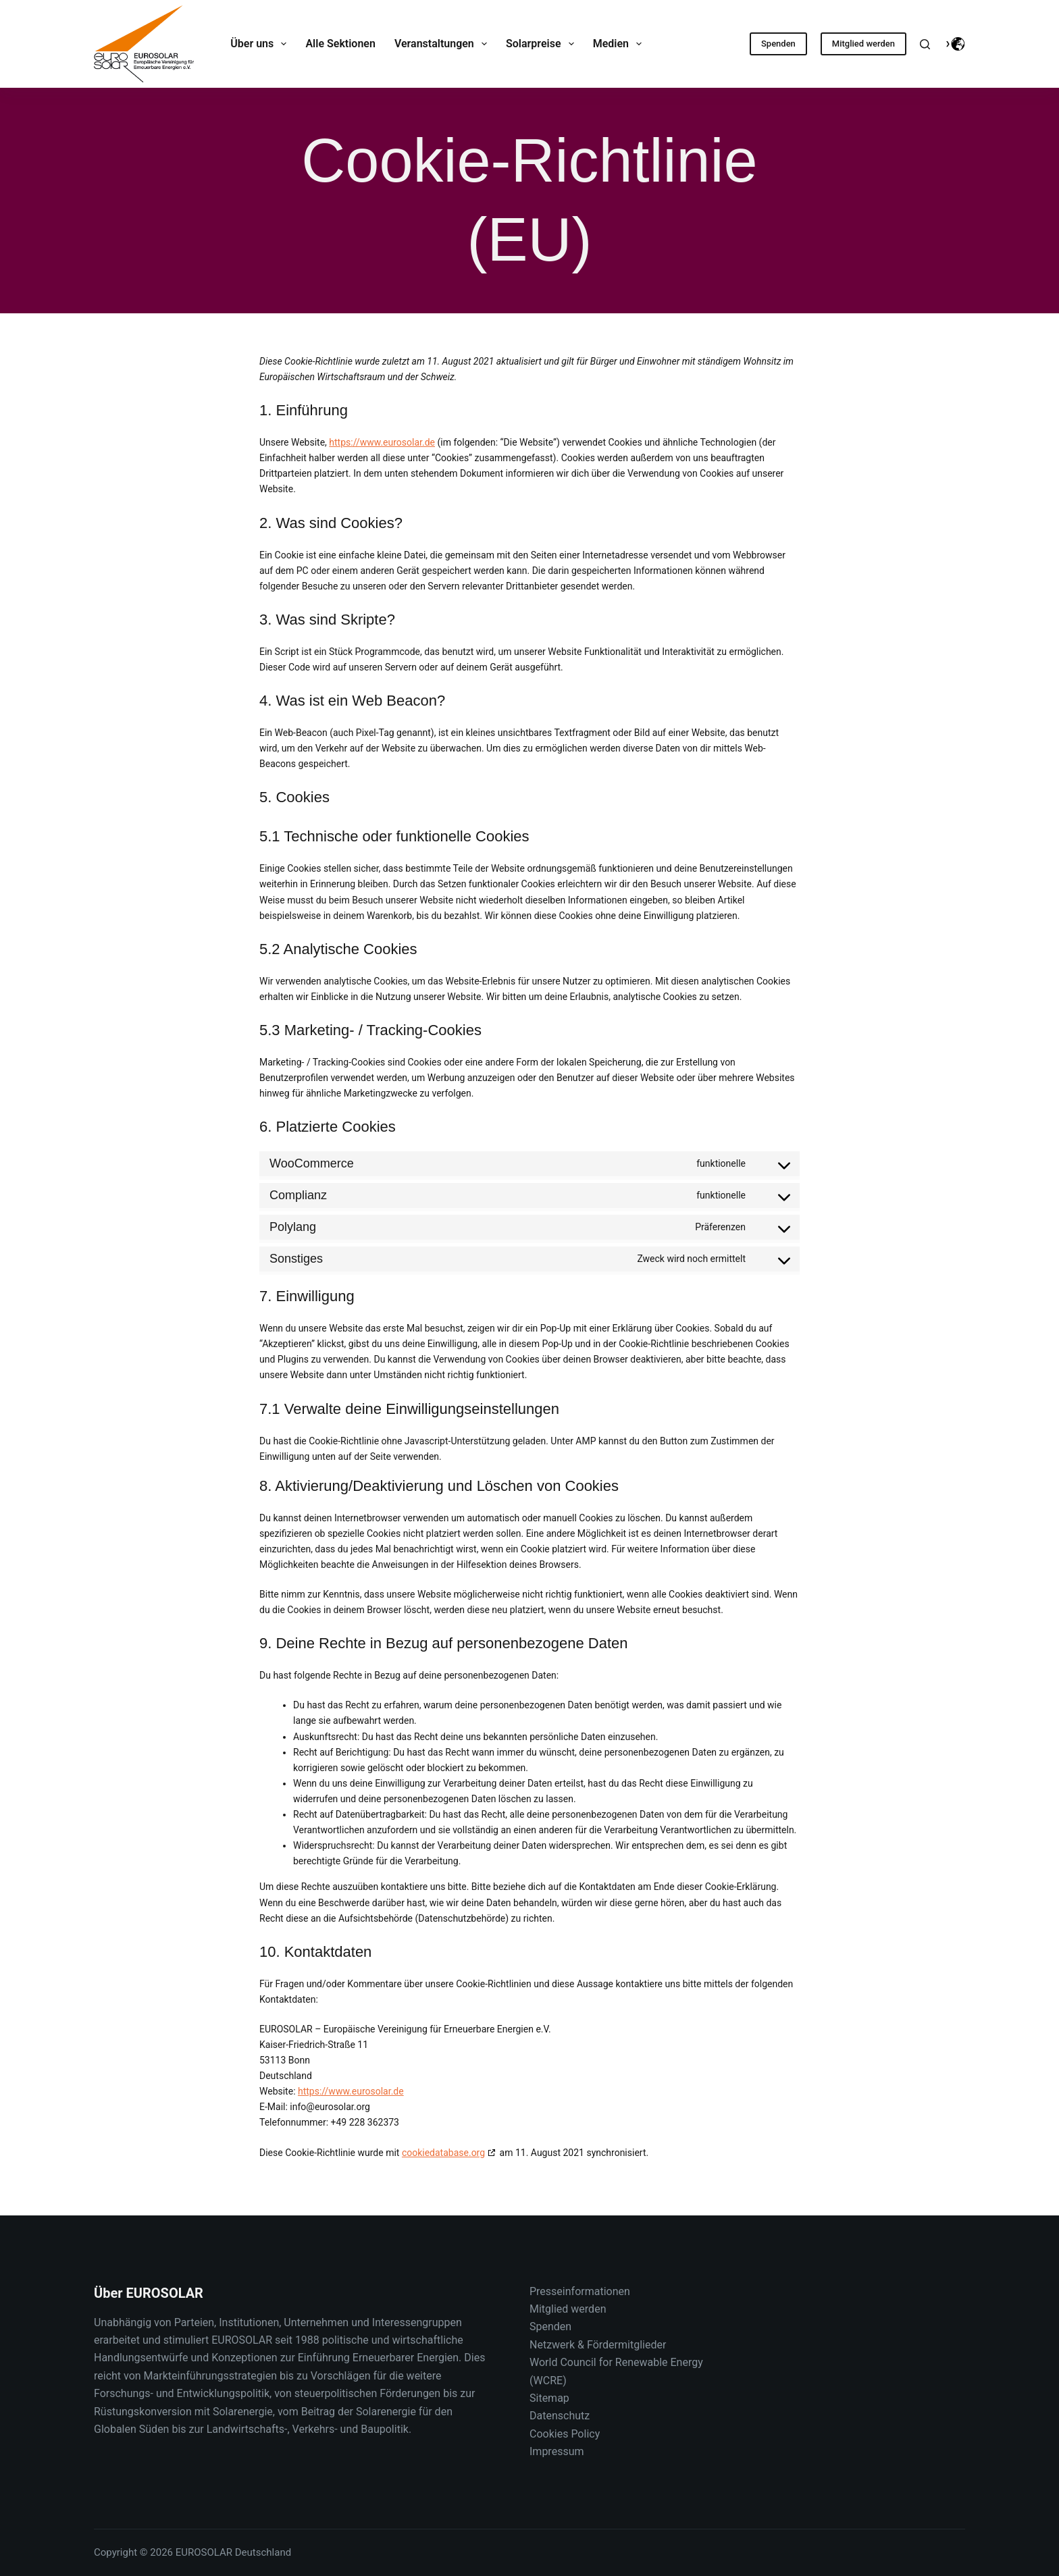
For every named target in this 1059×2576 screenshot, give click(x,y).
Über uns (261, 44)
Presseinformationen (580, 2291)
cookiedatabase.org (443, 2152)
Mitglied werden (863, 43)
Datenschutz (560, 2415)
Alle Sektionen (340, 43)
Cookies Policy (565, 2433)
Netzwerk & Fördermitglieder (598, 2344)
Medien (620, 44)
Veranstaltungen (443, 44)
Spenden (778, 43)
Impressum (557, 2451)
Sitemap (549, 2398)
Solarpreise (542, 44)
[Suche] (925, 44)
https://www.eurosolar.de (382, 442)
